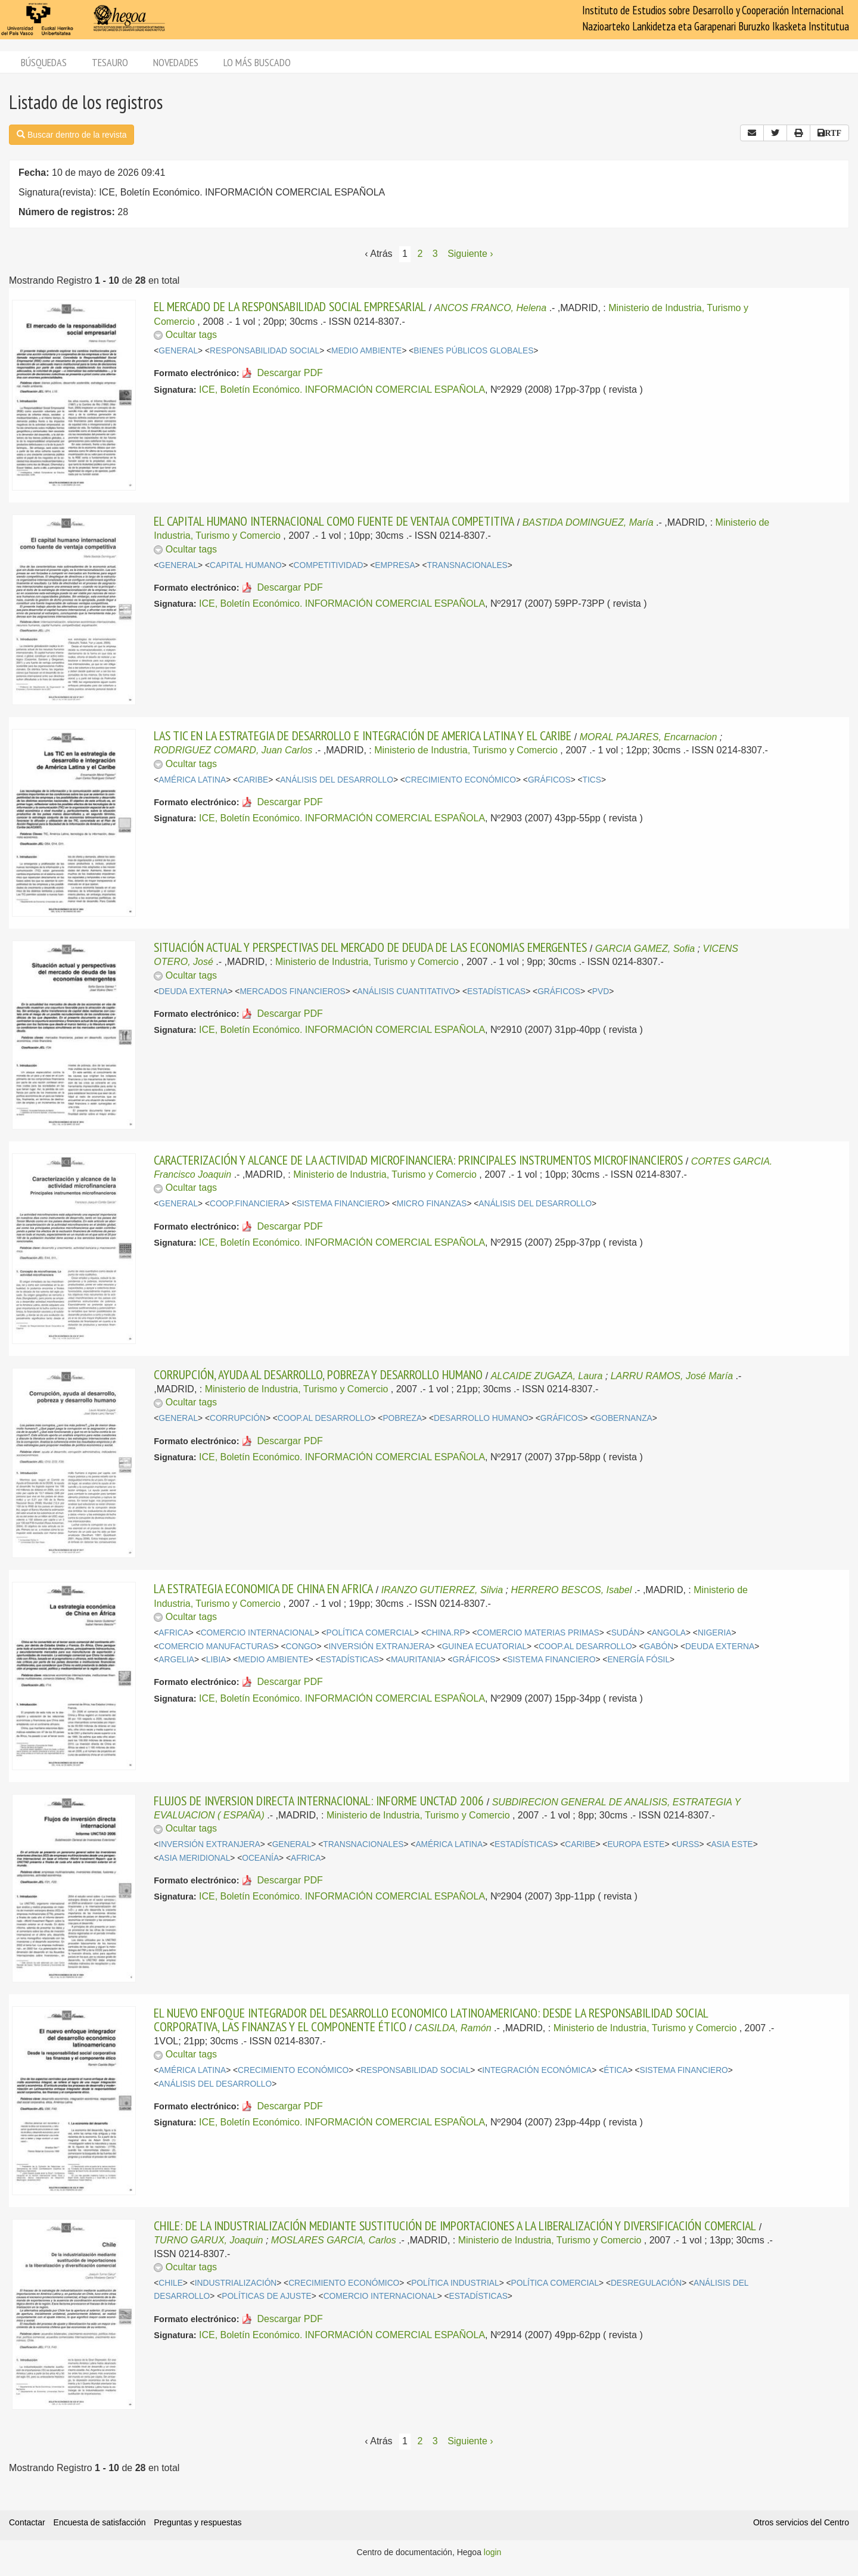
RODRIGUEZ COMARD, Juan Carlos (233, 750)
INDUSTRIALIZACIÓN (236, 2283)
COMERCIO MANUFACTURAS (215, 1646)
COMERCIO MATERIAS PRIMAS (538, 1632)
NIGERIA (715, 1632)
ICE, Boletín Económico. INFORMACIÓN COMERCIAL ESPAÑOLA (342, 389)
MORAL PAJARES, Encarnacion (648, 737)
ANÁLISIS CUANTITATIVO (407, 991)
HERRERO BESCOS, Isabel (571, 1590)
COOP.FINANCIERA (247, 1203)
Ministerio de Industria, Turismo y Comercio (466, 750)
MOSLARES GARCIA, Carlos (333, 2240)
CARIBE (253, 779)
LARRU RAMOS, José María (672, 1376)
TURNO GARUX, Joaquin (208, 2240)
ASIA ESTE (732, 1844)
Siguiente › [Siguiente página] (470, 254)
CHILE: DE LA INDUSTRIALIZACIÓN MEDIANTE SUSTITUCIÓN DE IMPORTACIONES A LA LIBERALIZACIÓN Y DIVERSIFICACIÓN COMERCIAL (455, 2225)
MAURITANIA (416, 1659)
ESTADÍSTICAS (496, 991)
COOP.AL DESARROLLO (324, 1418)
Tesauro (110, 62)
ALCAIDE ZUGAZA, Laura (547, 1376)
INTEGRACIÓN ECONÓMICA (537, 2070)
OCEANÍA (260, 1858)
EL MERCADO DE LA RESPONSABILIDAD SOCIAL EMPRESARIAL (290, 306)
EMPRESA (395, 565)
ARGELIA (176, 1659)
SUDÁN (625, 1632)
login (493, 2552)
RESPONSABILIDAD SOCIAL (264, 350)
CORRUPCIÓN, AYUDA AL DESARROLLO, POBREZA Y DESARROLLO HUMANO (318, 1374)
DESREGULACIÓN (646, 2283)
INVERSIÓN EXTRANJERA (379, 1646)
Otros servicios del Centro (801, 2522)
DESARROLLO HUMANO (481, 1418)
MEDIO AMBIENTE (366, 350)
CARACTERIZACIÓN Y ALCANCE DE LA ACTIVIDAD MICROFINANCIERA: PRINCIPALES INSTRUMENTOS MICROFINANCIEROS (418, 1160)
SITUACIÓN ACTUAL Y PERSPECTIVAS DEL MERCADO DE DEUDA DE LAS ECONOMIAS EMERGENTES (370, 947)
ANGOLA (669, 1632)
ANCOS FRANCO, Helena (490, 308)
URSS (687, 1844)
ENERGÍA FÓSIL (638, 1659)
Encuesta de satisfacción (100, 2522)
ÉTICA (616, 2070)
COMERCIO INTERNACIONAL (258, 1632)
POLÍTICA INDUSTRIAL (455, 2283)
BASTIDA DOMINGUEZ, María (588, 522)
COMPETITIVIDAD (328, 565)
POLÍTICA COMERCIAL (370, 1632)
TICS (592, 779)
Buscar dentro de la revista (71, 134)
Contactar (27, 2522)
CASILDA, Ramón (453, 2028)
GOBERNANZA (623, 1418)
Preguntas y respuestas (197, 2522)
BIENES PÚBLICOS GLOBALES (473, 350)
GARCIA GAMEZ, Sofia (645, 949)
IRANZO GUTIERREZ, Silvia (442, 1590)
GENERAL (178, 350)
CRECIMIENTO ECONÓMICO (460, 779)
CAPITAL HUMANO (246, 565)
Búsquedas (44, 62)
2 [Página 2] (419, 254)
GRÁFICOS (549, 779)
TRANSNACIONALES (467, 565)
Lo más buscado (257, 62)
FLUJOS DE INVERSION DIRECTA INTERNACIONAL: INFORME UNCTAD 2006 (319, 1800)
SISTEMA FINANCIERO (341, 1203)
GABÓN (658, 1646)
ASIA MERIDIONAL (194, 1858)
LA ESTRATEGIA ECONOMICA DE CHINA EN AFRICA (263, 1588)
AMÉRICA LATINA (192, 779)
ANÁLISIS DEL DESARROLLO (336, 779)
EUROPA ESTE (635, 1844)
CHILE (170, 2283)
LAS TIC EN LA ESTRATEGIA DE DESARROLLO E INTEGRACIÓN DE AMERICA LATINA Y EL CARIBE (362, 735)
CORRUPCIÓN (238, 1418)
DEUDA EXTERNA (193, 991)
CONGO (301, 1646)
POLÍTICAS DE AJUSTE (267, 2296)
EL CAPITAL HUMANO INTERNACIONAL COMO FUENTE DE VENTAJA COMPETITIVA (334, 521)
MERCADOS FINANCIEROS (292, 991)
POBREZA (402, 1418)
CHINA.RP (445, 1632)
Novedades (175, 62)
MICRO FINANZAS (432, 1203)
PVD (600, 991)
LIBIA (216, 1659)
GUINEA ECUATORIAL (484, 1646)
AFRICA (173, 1632)
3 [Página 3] (435, 254)
